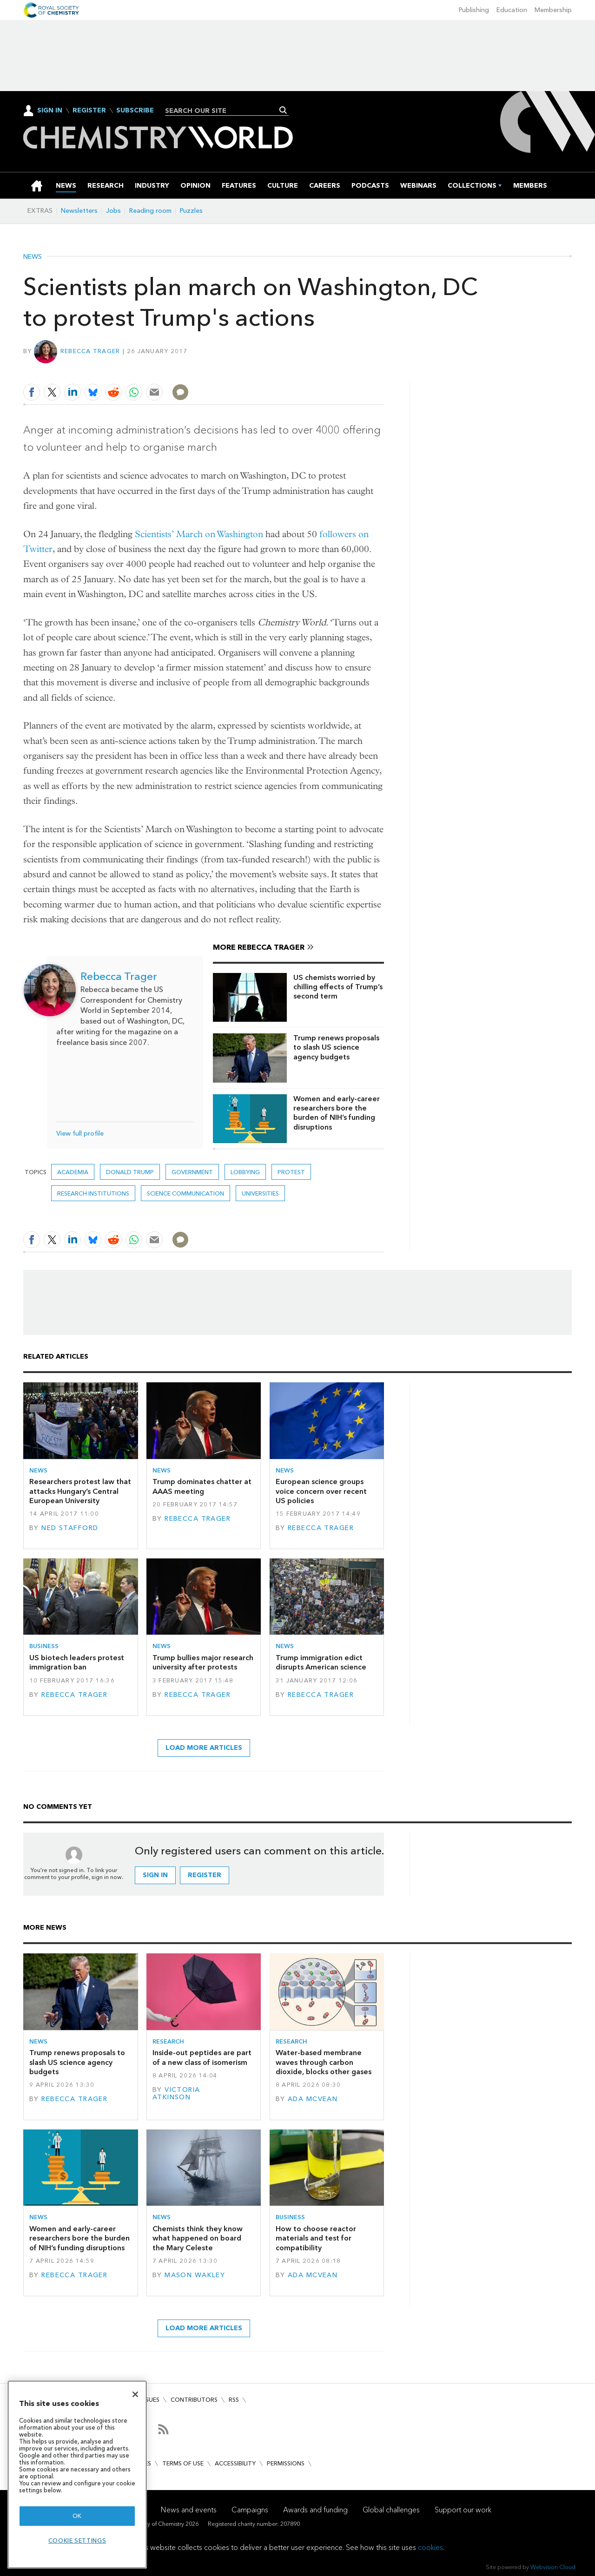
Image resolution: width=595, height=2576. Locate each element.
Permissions (285, 2463)
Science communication (185, 1193)
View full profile (80, 1133)
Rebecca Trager (90, 351)
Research (168, 2041)
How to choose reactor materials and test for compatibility (316, 2238)
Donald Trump (130, 1172)
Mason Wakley (195, 2275)
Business (44, 1646)
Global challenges (391, 2509)
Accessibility (235, 2463)
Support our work (463, 2509)
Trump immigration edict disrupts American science (321, 1662)
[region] (77, 2474)
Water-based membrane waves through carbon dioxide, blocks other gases (323, 2062)
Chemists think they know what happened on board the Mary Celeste (197, 2238)
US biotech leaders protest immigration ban (76, 1662)
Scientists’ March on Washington (199, 534)
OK (77, 2515)
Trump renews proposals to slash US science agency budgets (336, 1047)
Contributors (194, 2399)
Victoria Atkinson (176, 2093)
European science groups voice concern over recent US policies (321, 1491)
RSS (234, 2399)
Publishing (474, 10)
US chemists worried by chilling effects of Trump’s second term (338, 987)
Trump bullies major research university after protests (202, 1662)
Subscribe (135, 110)
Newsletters (79, 211)
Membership (553, 10)
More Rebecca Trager (258, 947)
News (32, 257)
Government (192, 1172)
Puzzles (191, 211)
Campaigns (249, 2509)
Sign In (49, 110)
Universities (260, 1193)
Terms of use (183, 2463)
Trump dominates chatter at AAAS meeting (201, 1486)
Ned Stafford (69, 1528)
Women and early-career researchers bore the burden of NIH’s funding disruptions (336, 1112)
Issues (150, 2399)
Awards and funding (315, 2509)
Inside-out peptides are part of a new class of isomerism (201, 2057)
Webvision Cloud (552, 2566)
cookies (430, 2547)
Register (89, 110)
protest (291, 1172)
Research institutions (93, 1193)
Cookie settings (77, 2540)
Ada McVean (312, 2099)
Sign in (155, 1875)
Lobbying (245, 1172)
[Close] (135, 2394)
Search (283, 110)
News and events (189, 2509)
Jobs (113, 211)
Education (511, 10)
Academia (72, 1172)
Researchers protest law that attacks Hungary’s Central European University (80, 1491)
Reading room (150, 211)
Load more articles (203, 1748)
